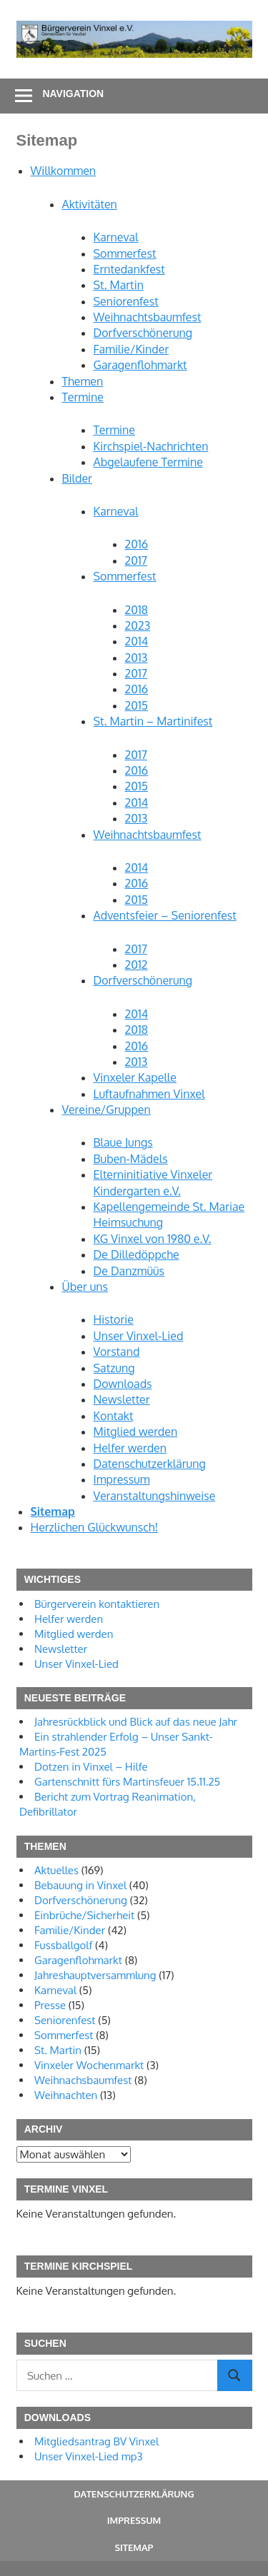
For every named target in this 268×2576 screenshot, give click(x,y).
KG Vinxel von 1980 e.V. (153, 1239)
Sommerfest (125, 253)
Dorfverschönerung (143, 333)
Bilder (77, 478)
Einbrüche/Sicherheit (84, 1915)
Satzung (114, 1368)
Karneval (116, 237)
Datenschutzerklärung (150, 1463)
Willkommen (63, 170)
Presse (50, 2005)
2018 (137, 610)
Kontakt (114, 1416)
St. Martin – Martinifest (153, 721)
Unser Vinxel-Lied (139, 1336)
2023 (138, 625)
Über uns (85, 1286)
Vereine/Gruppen (106, 1109)
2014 (137, 641)
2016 (137, 544)
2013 (136, 657)
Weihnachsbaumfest (82, 2080)
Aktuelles (56, 1870)
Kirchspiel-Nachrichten (151, 446)
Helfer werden (130, 1448)
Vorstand (117, 1351)
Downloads (123, 1384)
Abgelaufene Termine (148, 462)
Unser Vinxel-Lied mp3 (88, 2456)
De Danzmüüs (129, 1271)
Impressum (122, 1479)
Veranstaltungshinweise (155, 1496)
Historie (114, 1319)
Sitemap (53, 1511)
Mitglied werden (136, 1431)
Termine (83, 397)
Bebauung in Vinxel (80, 1885)
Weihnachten (65, 2095)
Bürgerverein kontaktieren (96, 1604)
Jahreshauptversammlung (95, 1975)
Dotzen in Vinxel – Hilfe (91, 1766)
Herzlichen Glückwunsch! (95, 1527)
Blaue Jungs (123, 1142)
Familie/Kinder (131, 349)
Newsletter (122, 1399)
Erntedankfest (129, 269)
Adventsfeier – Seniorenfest (165, 915)
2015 (137, 705)
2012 (136, 964)
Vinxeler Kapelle (135, 1077)
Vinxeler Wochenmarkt (89, 2065)
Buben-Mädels (131, 1159)
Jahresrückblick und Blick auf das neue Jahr (135, 1722)
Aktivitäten (89, 204)
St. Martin (119, 285)
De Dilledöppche (136, 1254)
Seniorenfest (126, 301)
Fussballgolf (63, 1945)
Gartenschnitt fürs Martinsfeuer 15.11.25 (127, 1781)
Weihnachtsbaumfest (148, 317)
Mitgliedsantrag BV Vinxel (96, 2441)
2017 (136, 560)
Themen (83, 381)
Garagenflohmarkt (140, 365)
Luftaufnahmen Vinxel (149, 1094)
